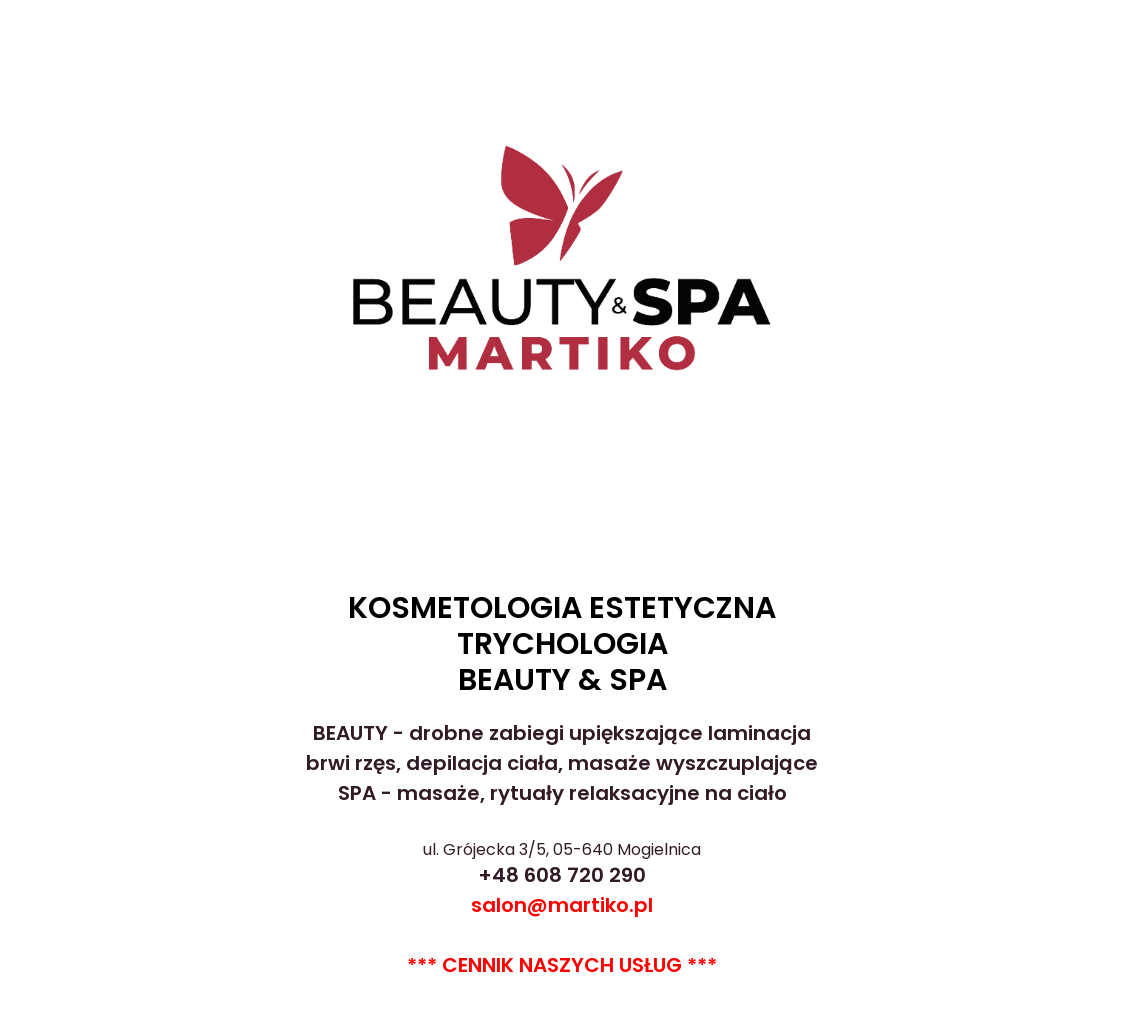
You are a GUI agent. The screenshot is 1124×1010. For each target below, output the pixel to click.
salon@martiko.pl (562, 905)
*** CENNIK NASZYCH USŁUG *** (562, 965)
